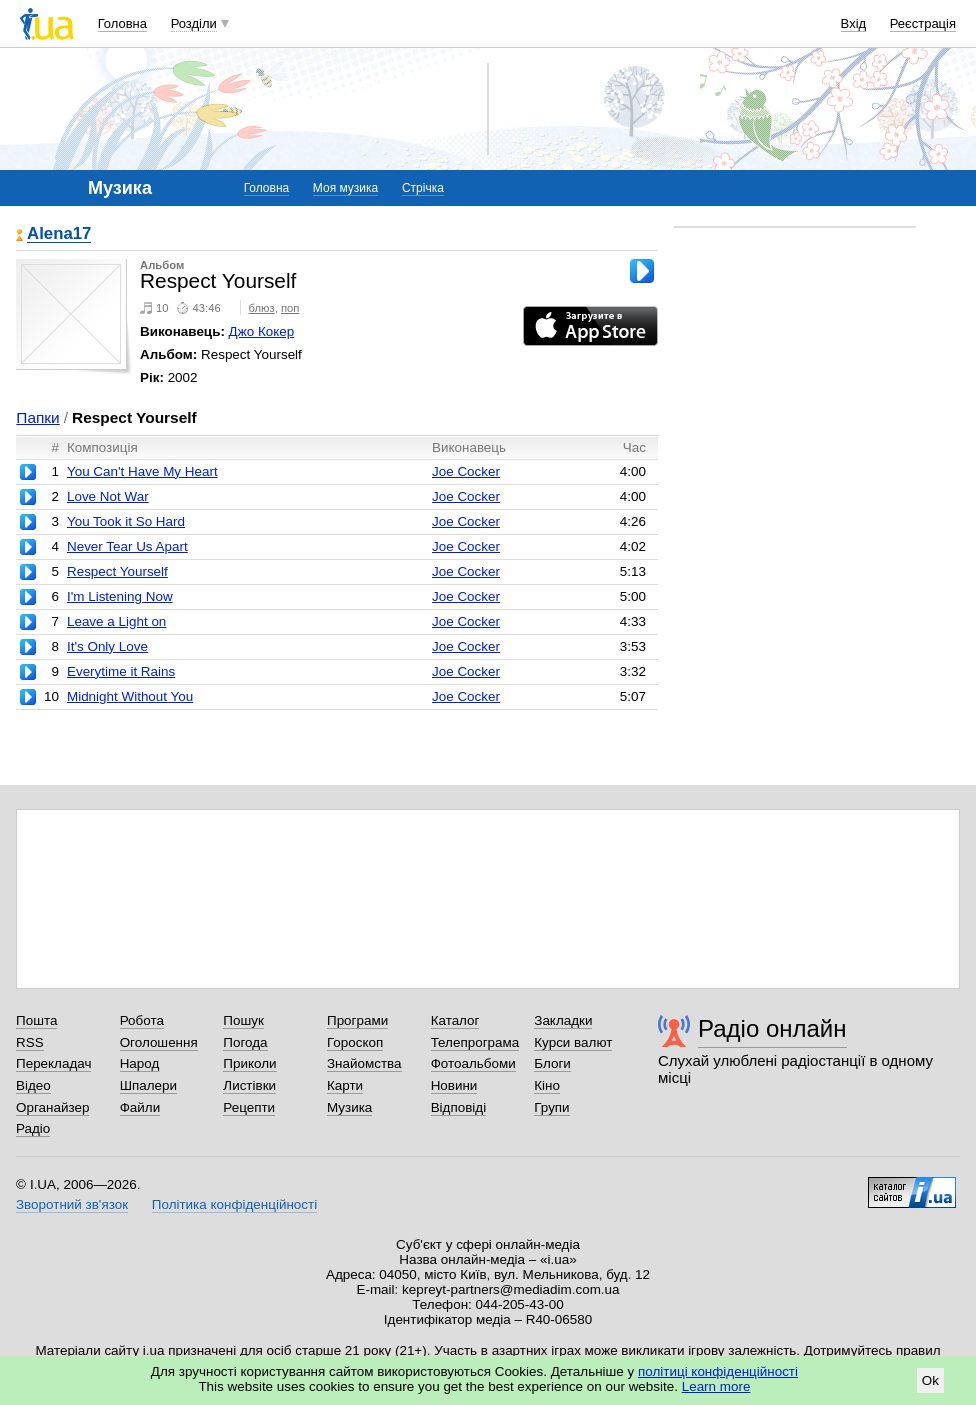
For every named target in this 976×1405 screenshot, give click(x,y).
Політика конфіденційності (234, 1204)
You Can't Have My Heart (142, 471)
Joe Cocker (466, 471)
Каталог (455, 1020)
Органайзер (52, 1107)
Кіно (547, 1085)
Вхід (854, 23)
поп (290, 308)
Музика (349, 1107)
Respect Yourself (117, 571)
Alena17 (59, 234)
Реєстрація (923, 23)
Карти (345, 1085)
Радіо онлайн (772, 1028)
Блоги (552, 1063)
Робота (142, 1020)
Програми (357, 1020)
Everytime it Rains (121, 671)
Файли (140, 1107)
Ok (930, 1380)
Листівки (249, 1085)
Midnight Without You (130, 696)
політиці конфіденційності (718, 1371)
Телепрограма (475, 1042)
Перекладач (53, 1063)
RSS (30, 1042)
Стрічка (423, 188)
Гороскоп (355, 1042)
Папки (37, 417)
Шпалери (148, 1085)
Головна (122, 23)
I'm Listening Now (120, 596)
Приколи (249, 1063)
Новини (454, 1085)
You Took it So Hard (126, 521)
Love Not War (108, 496)
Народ (140, 1063)
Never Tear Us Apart (127, 546)
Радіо (33, 1128)
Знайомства (364, 1063)
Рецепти (249, 1107)
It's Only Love (107, 646)
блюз (262, 308)
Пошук (243, 1020)
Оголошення (159, 1042)
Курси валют (573, 1042)
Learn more (716, 1386)
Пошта (36, 1020)
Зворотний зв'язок (72, 1204)
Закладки (563, 1020)
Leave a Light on (116, 621)
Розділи (194, 23)
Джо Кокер (262, 331)
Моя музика (345, 188)
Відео (33, 1085)
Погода (245, 1042)
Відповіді (459, 1107)
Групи (551, 1107)
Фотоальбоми (473, 1063)
